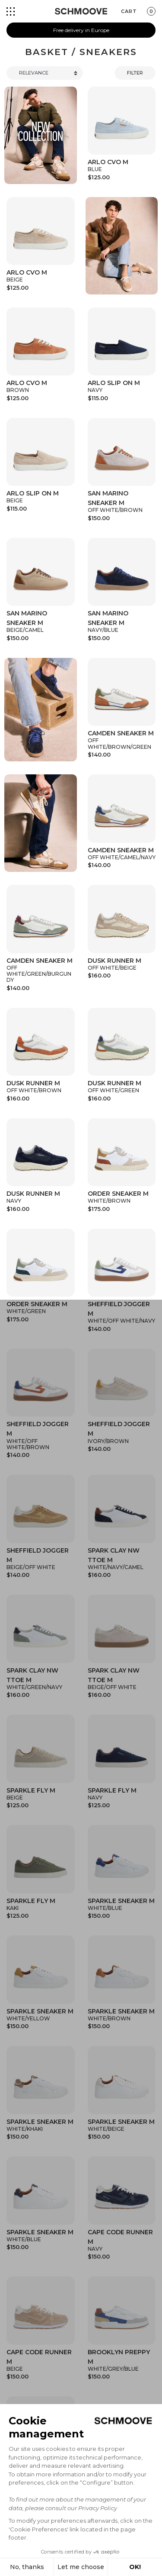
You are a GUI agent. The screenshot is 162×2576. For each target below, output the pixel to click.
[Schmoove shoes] (81, 11)
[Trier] (44, 73)
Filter (135, 73)
